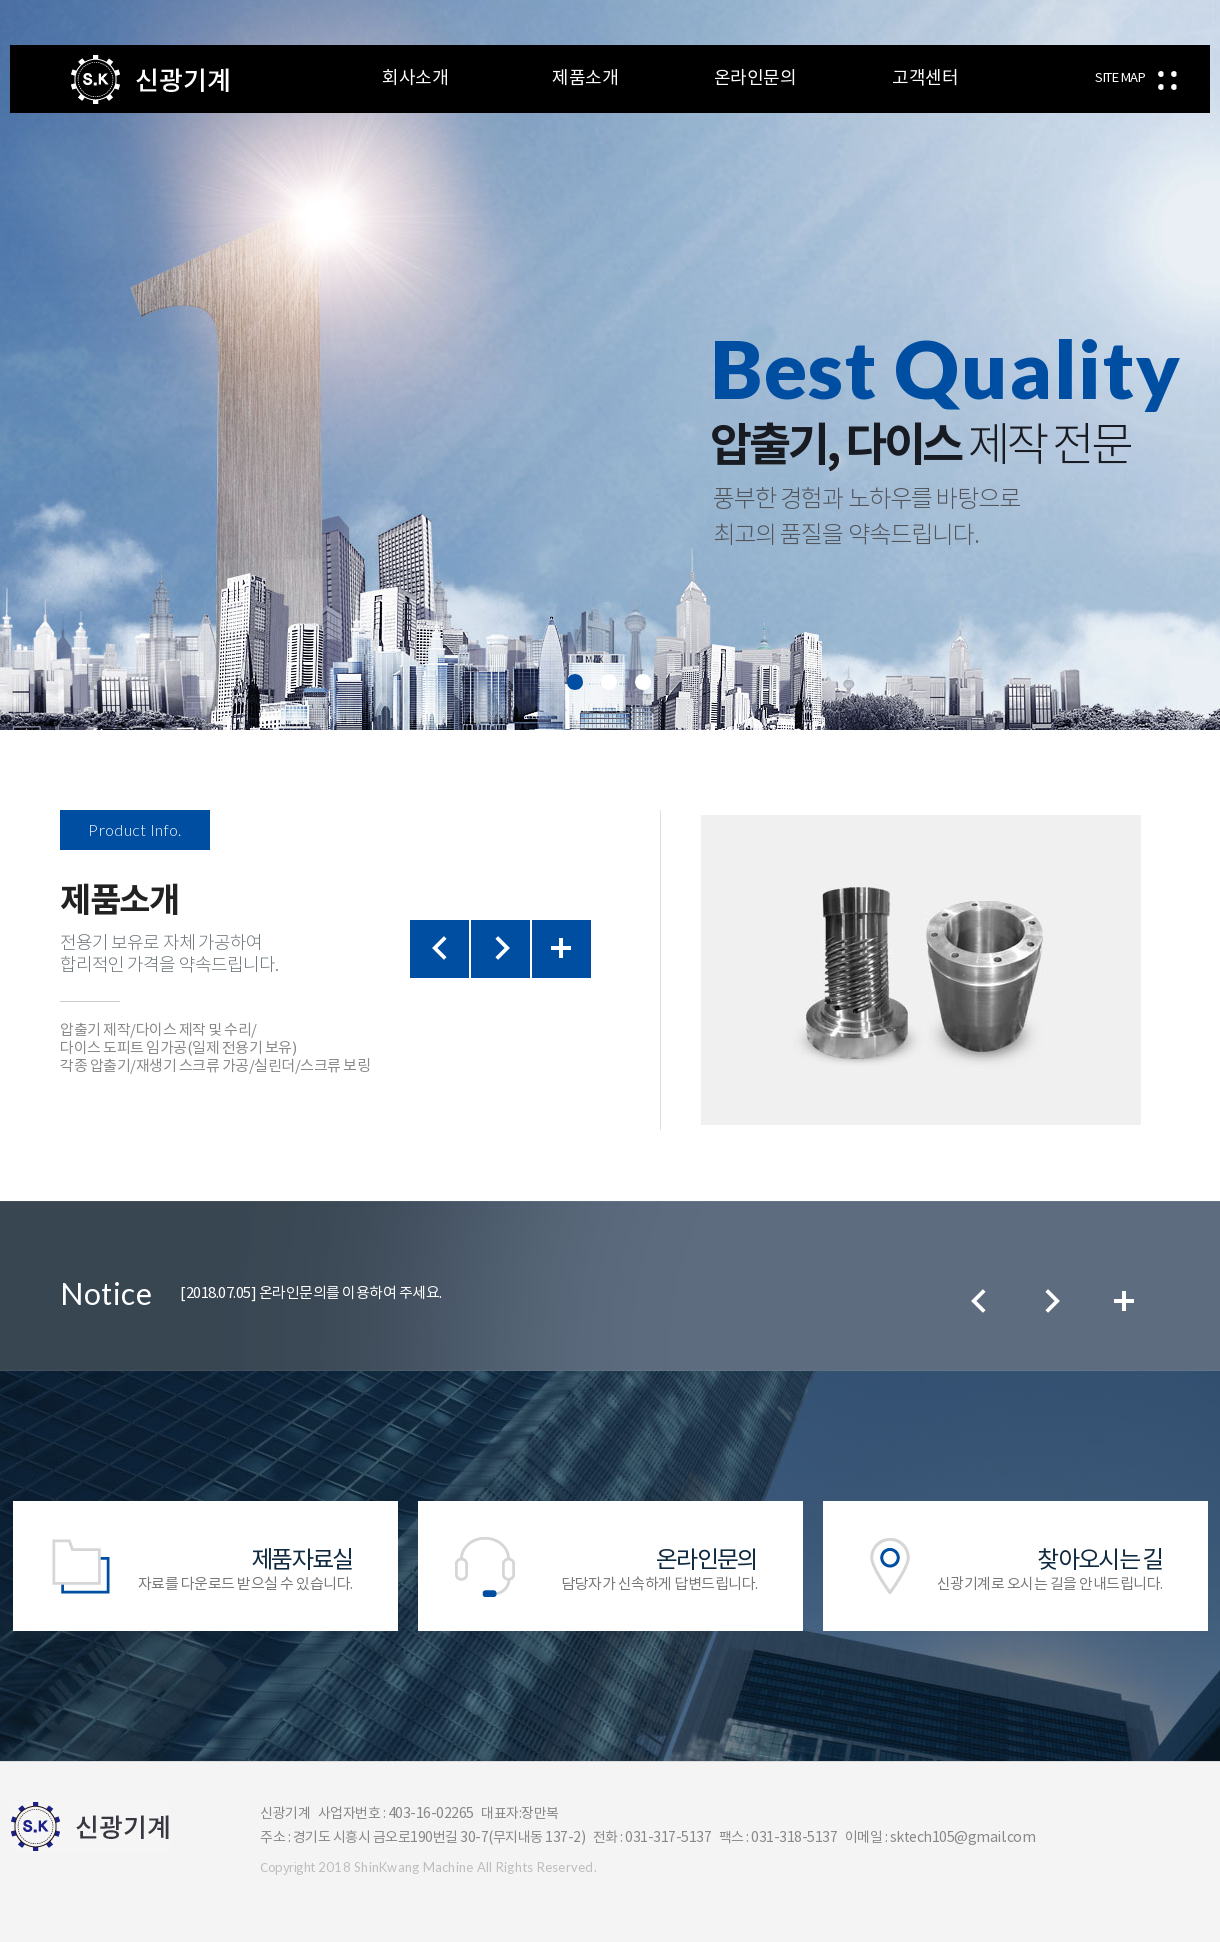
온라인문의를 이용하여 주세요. (311, 1293)
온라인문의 (755, 78)
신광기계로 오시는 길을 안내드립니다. (1015, 1569)
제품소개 (585, 78)
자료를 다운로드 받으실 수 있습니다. (205, 1569)
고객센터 (925, 78)
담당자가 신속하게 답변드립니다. (610, 1569)
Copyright (287, 1868)
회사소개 (415, 78)
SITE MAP (1120, 78)
